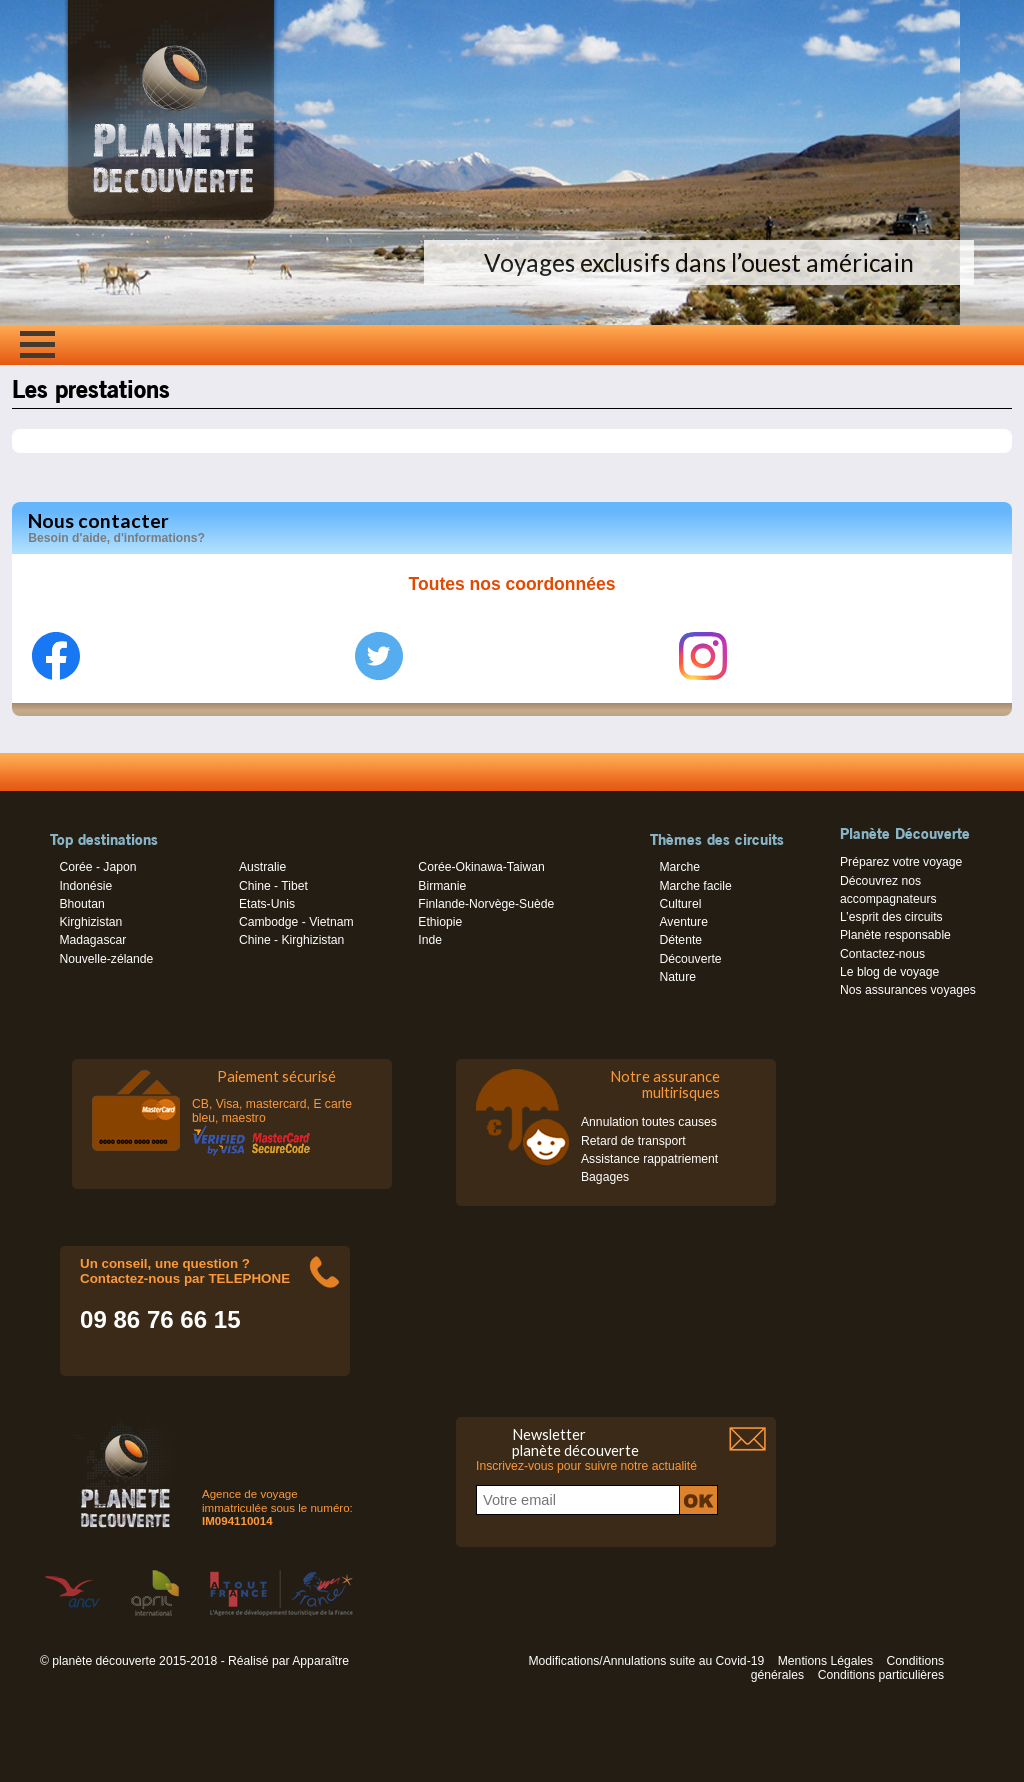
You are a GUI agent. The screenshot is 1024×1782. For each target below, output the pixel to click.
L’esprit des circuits (891, 917)
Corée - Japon (97, 867)
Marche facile (695, 886)
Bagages (605, 1177)
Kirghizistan (90, 922)
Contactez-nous (882, 954)
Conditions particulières (881, 1675)
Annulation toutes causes (649, 1122)
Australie (262, 867)
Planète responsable (895, 935)
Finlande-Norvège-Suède (486, 904)
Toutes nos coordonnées (512, 584)
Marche (679, 867)
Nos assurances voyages (908, 990)
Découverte (690, 959)
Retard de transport (633, 1141)
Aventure (683, 922)
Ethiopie (440, 922)
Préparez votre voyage (901, 862)
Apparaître (320, 1661)
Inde (430, 940)
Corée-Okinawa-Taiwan (481, 867)
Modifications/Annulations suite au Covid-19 (646, 1661)
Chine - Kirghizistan (291, 940)
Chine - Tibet (273, 886)
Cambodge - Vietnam (296, 922)
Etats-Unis (267, 904)
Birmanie (442, 886)
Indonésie (85, 886)
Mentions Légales (825, 1661)
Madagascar (92, 940)
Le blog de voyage (889, 972)
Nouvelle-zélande (106, 959)
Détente (680, 940)
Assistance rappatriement (649, 1159)
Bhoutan (81, 904)
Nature (677, 977)
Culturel (680, 904)
